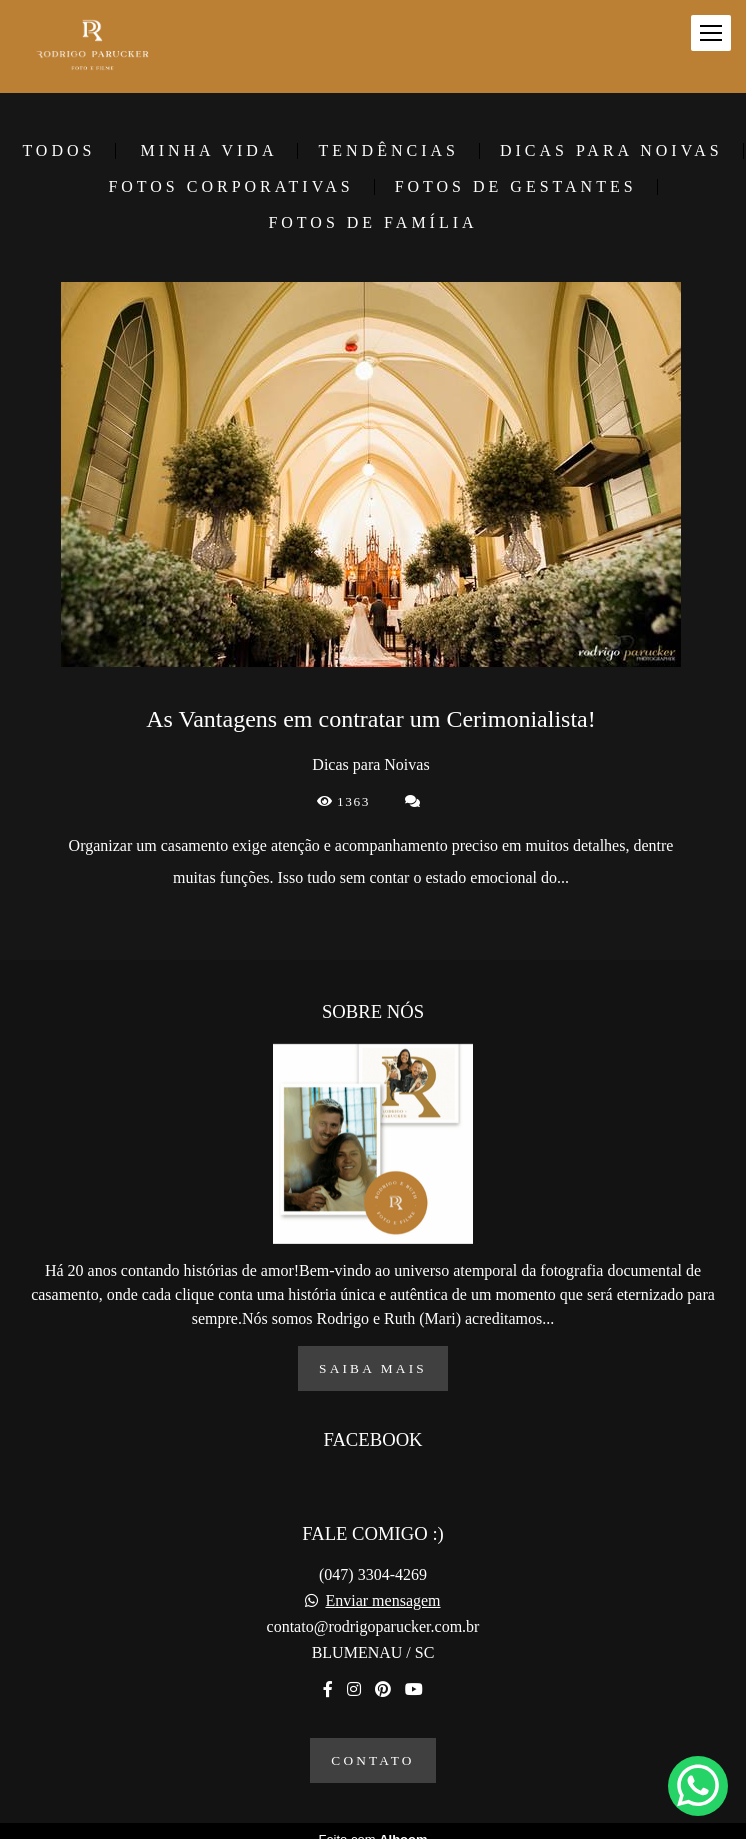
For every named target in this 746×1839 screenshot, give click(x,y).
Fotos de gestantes (516, 187)
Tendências (388, 151)
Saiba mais (373, 1351)
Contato (372, 1743)
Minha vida (208, 151)
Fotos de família (372, 223)
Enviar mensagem (382, 1584)
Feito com (372, 1822)
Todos (58, 151)
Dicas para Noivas (611, 151)
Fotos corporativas (230, 187)
